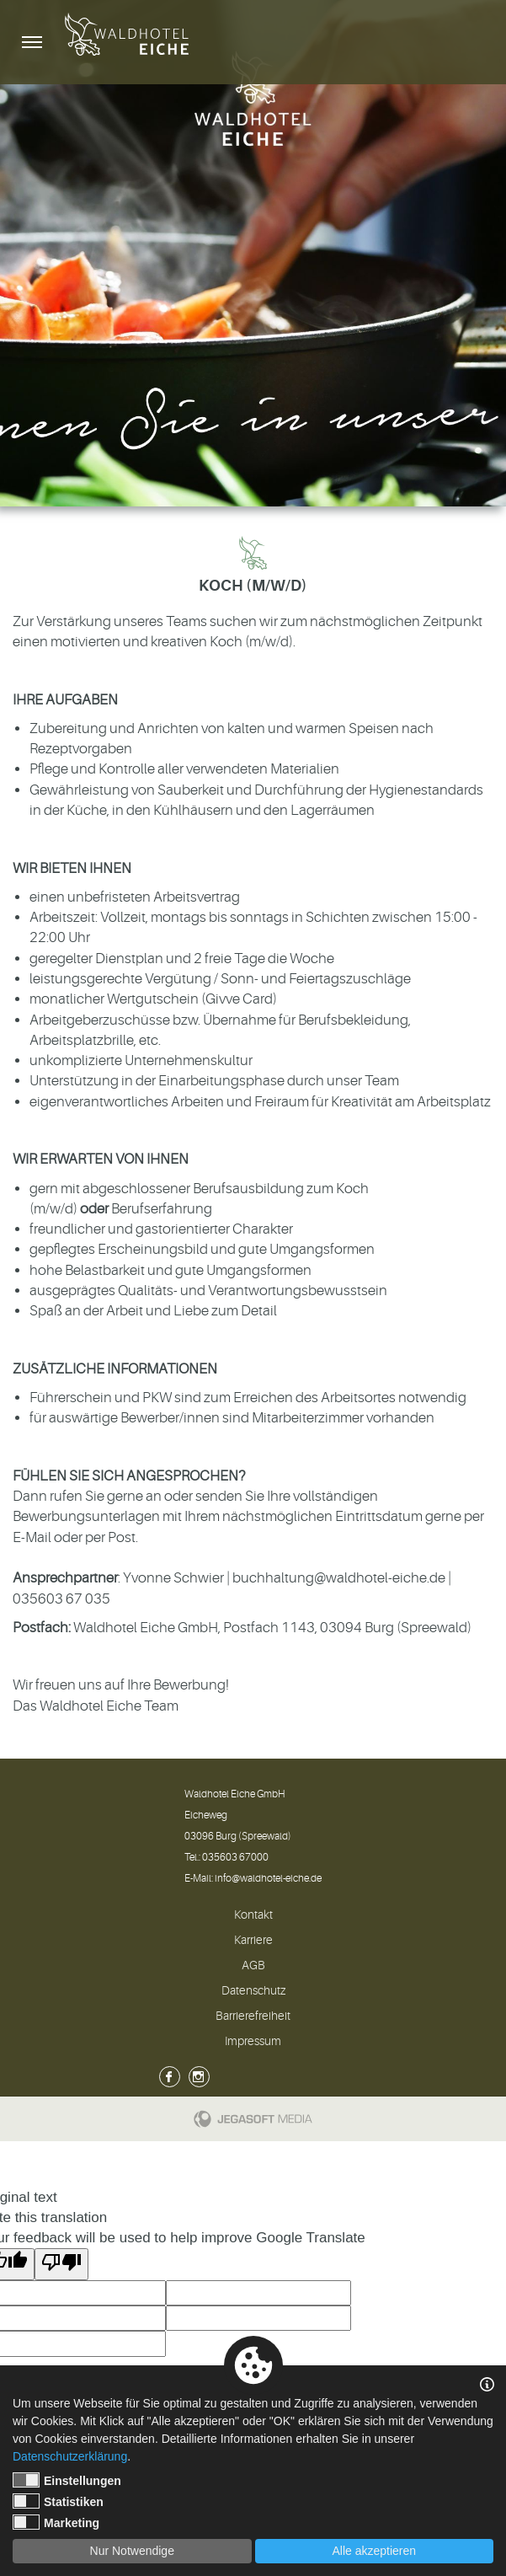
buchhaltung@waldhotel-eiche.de (338, 1578)
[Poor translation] (61, 2263)
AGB (253, 1965)
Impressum (253, 2041)
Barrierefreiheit (253, 2015)
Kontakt (253, 1914)
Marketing (56, 2522)
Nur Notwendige (132, 2550)
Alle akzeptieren (374, 2550)
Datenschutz (253, 1990)
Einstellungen (67, 2480)
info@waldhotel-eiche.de (268, 1878)
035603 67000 (235, 1857)
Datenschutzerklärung (70, 2456)
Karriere (253, 1940)
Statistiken (58, 2501)
